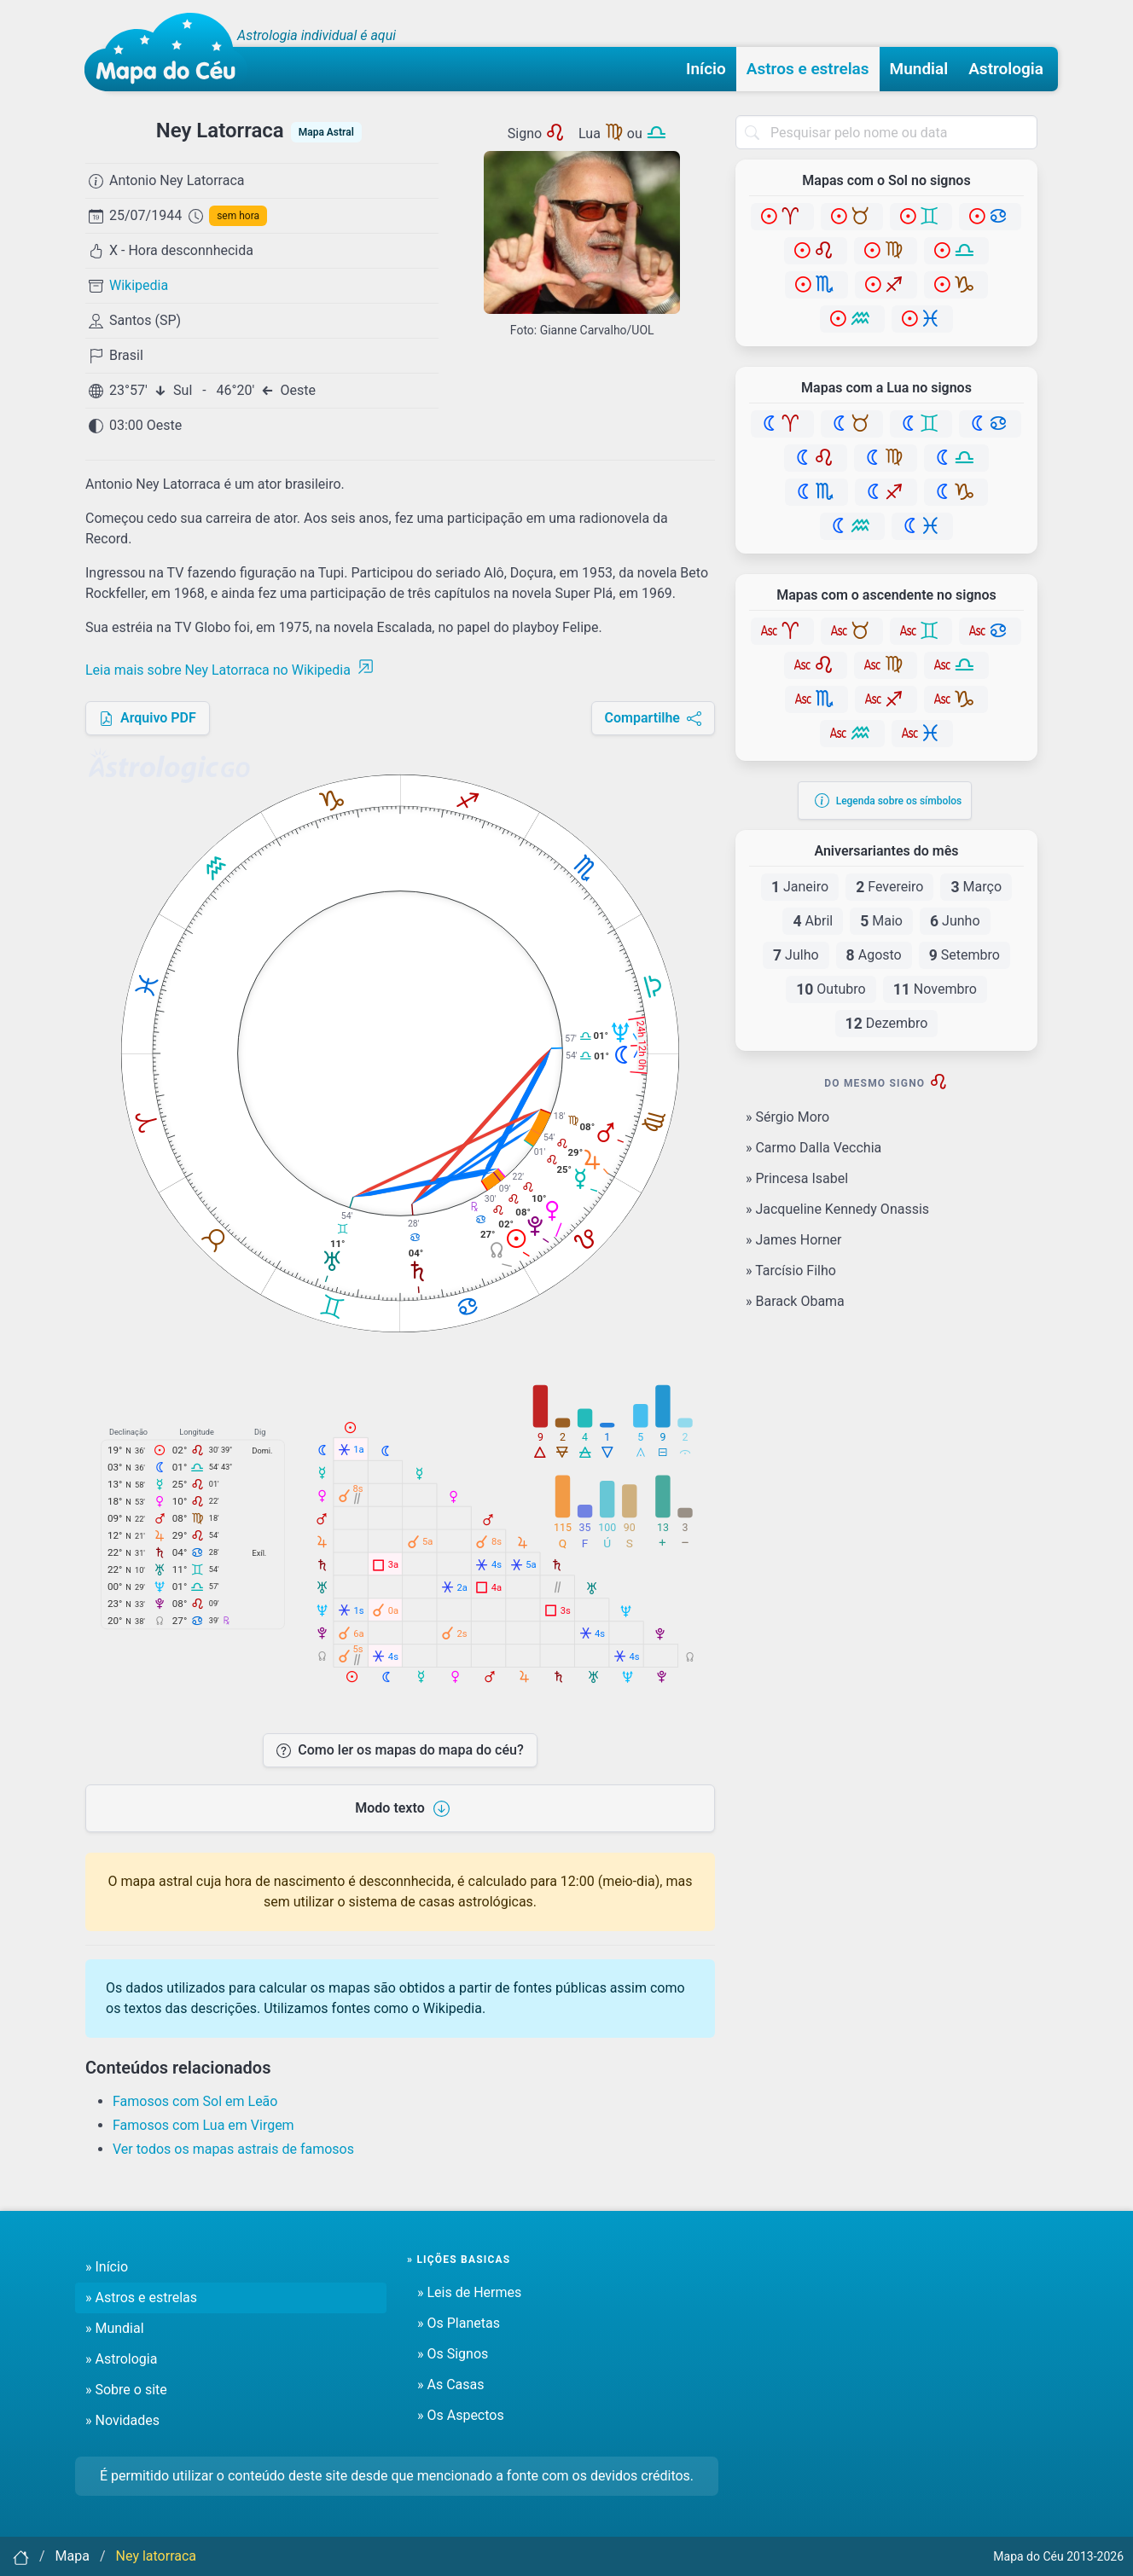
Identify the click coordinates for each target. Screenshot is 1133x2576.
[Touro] (852, 216)
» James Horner (793, 1240)
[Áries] (782, 216)
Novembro (935, 989)
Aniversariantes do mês (886, 851)
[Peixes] (922, 319)
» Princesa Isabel (797, 1178)
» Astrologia (121, 2359)
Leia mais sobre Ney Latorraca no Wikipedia (229, 670)
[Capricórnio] (956, 285)
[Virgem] (885, 250)
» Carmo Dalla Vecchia (813, 1148)
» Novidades (122, 2420)
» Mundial (114, 2328)
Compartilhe (653, 718)
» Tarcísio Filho (791, 1270)
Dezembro (886, 1023)
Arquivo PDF (147, 718)
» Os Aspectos (460, 2415)
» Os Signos (452, 2354)
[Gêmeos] (921, 216)
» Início (106, 2267)
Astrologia (1005, 68)
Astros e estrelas (808, 68)
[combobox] (886, 132)
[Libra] (956, 250)
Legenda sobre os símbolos (888, 800)
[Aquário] (852, 319)
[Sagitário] (886, 285)
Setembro (964, 955)
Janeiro (799, 887)
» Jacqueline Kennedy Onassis (837, 1209)
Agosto (874, 955)
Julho (796, 955)
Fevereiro (889, 887)
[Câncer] (990, 216)
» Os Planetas (458, 2323)
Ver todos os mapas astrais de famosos (233, 2149)
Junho (955, 921)
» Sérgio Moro (787, 1117)
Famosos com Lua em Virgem (203, 2125)
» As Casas (450, 2384)
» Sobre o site (126, 2390)
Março (976, 887)
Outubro (830, 989)
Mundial (919, 68)
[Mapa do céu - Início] (165, 52)
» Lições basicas (458, 2260)
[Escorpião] (816, 285)
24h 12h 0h (641, 1045)
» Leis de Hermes (469, 2292)
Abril (813, 921)
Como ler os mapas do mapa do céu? (399, 1750)
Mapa (72, 2556)
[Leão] (815, 250)
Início (706, 68)
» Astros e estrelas (141, 2297)
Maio (881, 921)
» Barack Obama (795, 1301)
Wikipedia (138, 285)
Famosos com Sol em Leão (195, 2101)
